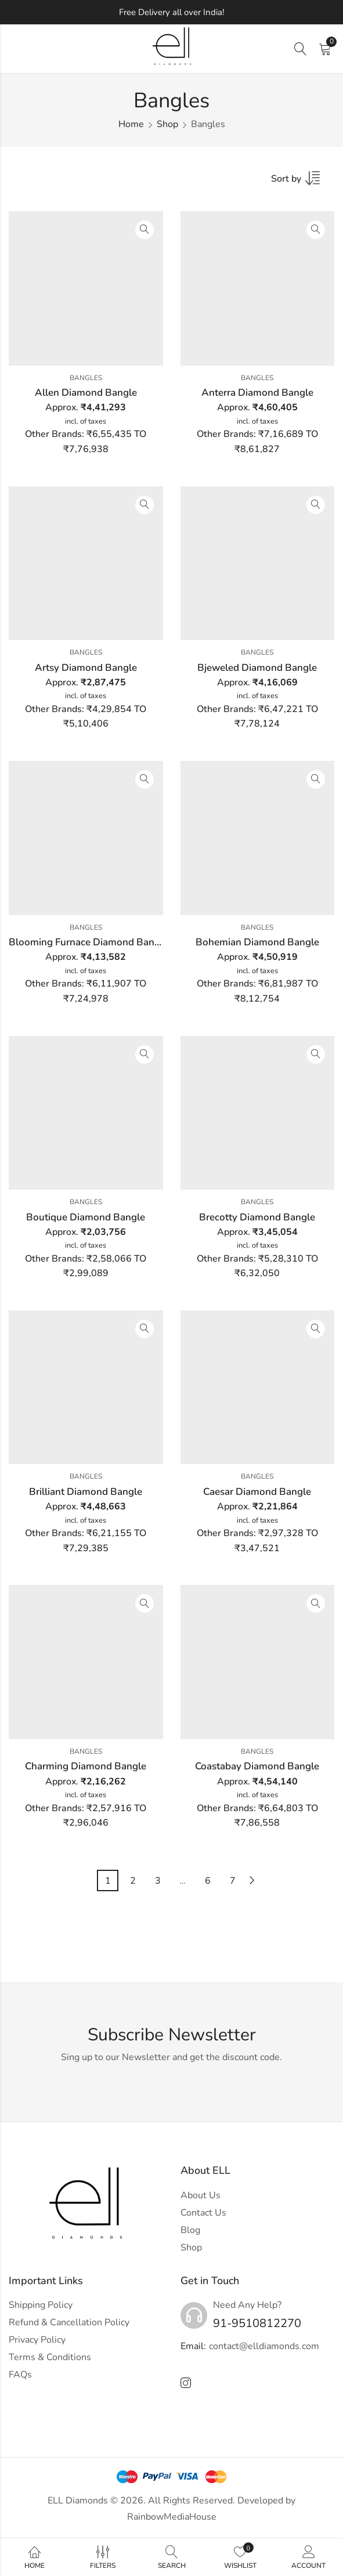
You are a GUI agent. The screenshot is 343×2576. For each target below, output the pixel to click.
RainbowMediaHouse (171, 2516)
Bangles (86, 377)
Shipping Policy (41, 2305)
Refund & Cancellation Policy (69, 2322)
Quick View (144, 230)
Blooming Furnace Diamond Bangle (88, 942)
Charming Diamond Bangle (85, 1766)
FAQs (20, 2374)
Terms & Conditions (50, 2357)
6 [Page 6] (208, 1880)
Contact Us (203, 2212)
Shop (167, 124)
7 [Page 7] (233, 1880)
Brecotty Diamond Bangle (257, 1217)
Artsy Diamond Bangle (86, 667)
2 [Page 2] (133, 1880)
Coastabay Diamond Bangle (257, 1766)
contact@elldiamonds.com (264, 2346)
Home (131, 124)
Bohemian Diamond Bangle (257, 942)
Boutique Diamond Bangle (85, 1217)
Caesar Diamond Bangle (257, 1491)
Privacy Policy (37, 2339)
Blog (190, 2230)
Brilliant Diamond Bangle (85, 1491)
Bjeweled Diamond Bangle (257, 667)
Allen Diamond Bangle (86, 392)
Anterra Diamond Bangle (257, 392)
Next (252, 1880)
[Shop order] (302, 182)
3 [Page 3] (158, 1880)
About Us (200, 2195)
